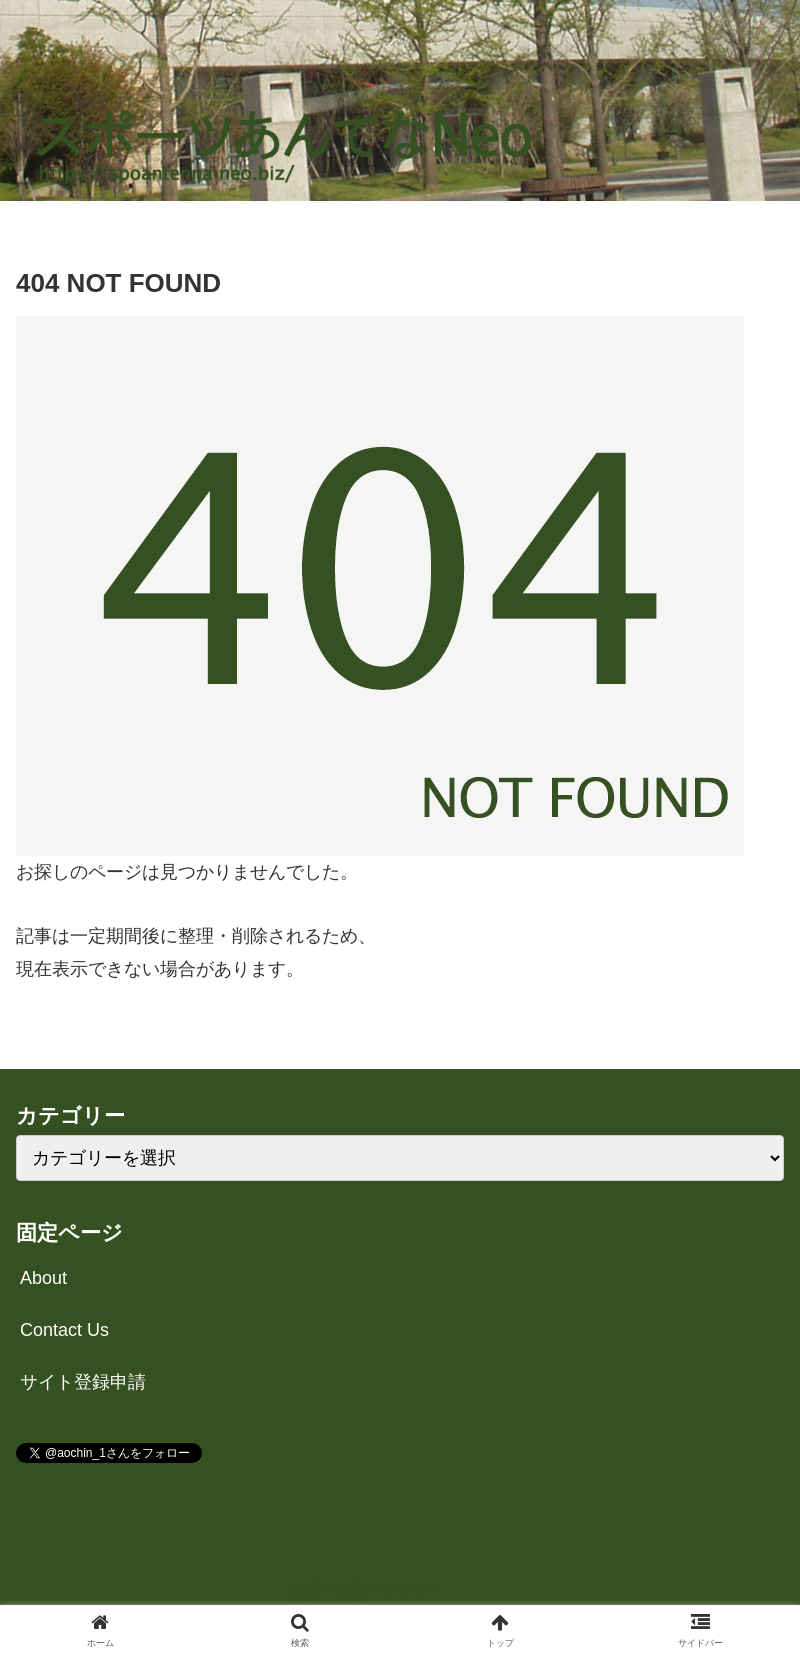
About (43, 1278)
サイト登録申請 (83, 1382)
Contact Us (64, 1330)
